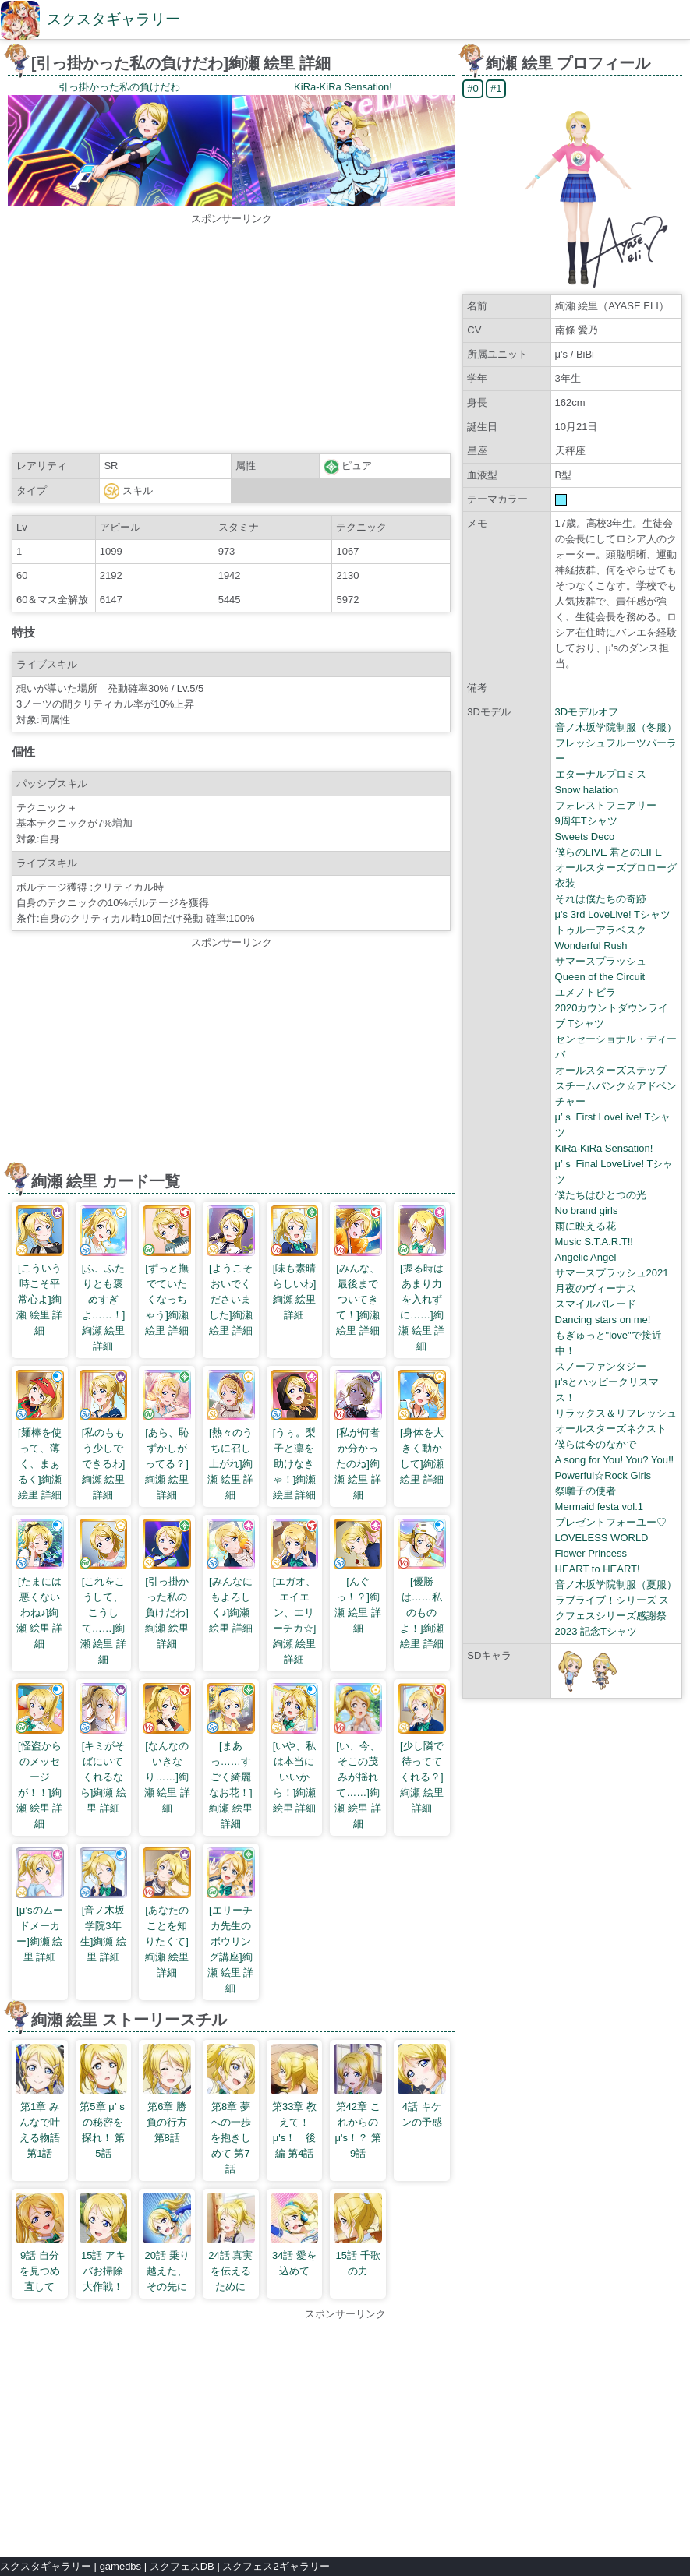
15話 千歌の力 (358, 2255)
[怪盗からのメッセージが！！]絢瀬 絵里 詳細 (40, 1777)
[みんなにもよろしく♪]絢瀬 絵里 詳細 (231, 1597)
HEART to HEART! (597, 1569)
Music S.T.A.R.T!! (594, 1241)
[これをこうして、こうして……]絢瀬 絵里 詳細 (104, 1612)
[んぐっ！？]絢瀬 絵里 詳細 (358, 1597)
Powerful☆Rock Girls (603, 1475)
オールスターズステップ (611, 1070)
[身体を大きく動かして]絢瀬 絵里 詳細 (422, 1448)
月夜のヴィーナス (595, 1288)
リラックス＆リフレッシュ (616, 1413)
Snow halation (587, 790)
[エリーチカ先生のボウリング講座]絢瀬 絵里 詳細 (231, 1941)
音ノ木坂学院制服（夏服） (616, 1584)
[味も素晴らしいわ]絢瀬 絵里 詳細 (295, 1284)
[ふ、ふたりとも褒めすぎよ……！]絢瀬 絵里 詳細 (104, 1299)
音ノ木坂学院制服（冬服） (616, 727)
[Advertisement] (232, 336)
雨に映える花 (585, 1226)
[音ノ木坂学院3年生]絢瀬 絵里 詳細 (104, 1926)
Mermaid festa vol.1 (599, 1506)
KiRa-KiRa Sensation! (604, 1148)
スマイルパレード (595, 1304)
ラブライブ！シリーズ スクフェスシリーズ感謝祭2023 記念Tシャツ (612, 1615)
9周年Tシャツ (586, 821)
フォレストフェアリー (605, 805)
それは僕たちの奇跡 (600, 899)
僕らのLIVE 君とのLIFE (608, 852)
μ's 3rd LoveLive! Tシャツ (613, 914)
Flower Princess (591, 1553)
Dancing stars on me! (603, 1319)
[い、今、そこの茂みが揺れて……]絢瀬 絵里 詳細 (358, 1777)
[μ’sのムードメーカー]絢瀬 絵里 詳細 (40, 1926)
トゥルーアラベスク (600, 930)
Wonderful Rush (591, 945)
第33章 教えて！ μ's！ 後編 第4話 (295, 2122)
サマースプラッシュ (600, 961)
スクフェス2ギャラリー (275, 2566)
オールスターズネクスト (611, 1428)
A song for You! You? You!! (614, 1460)
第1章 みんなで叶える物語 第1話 (40, 2122)
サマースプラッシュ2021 (612, 1273)
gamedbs (120, 2566)
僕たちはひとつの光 (600, 1195)
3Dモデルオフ (587, 712)
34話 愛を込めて (295, 2255)
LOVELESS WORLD (602, 1538)
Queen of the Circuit (600, 977)
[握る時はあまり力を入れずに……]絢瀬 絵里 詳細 (422, 1299)
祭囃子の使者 (585, 1491)
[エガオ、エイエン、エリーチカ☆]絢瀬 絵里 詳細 (295, 1612)
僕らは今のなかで (595, 1444)
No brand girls (586, 1210)
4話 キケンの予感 (422, 2106)
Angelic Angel (586, 1257)
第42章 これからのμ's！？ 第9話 (358, 2122)
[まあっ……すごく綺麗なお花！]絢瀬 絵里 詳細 (231, 1777)
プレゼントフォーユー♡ (611, 1522)
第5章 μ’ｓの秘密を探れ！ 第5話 (104, 2122)
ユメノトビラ (585, 992)
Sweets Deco (585, 836)
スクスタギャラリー (113, 19)
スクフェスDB (182, 2566)
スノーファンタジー (600, 1366)
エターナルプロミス (600, 774)
